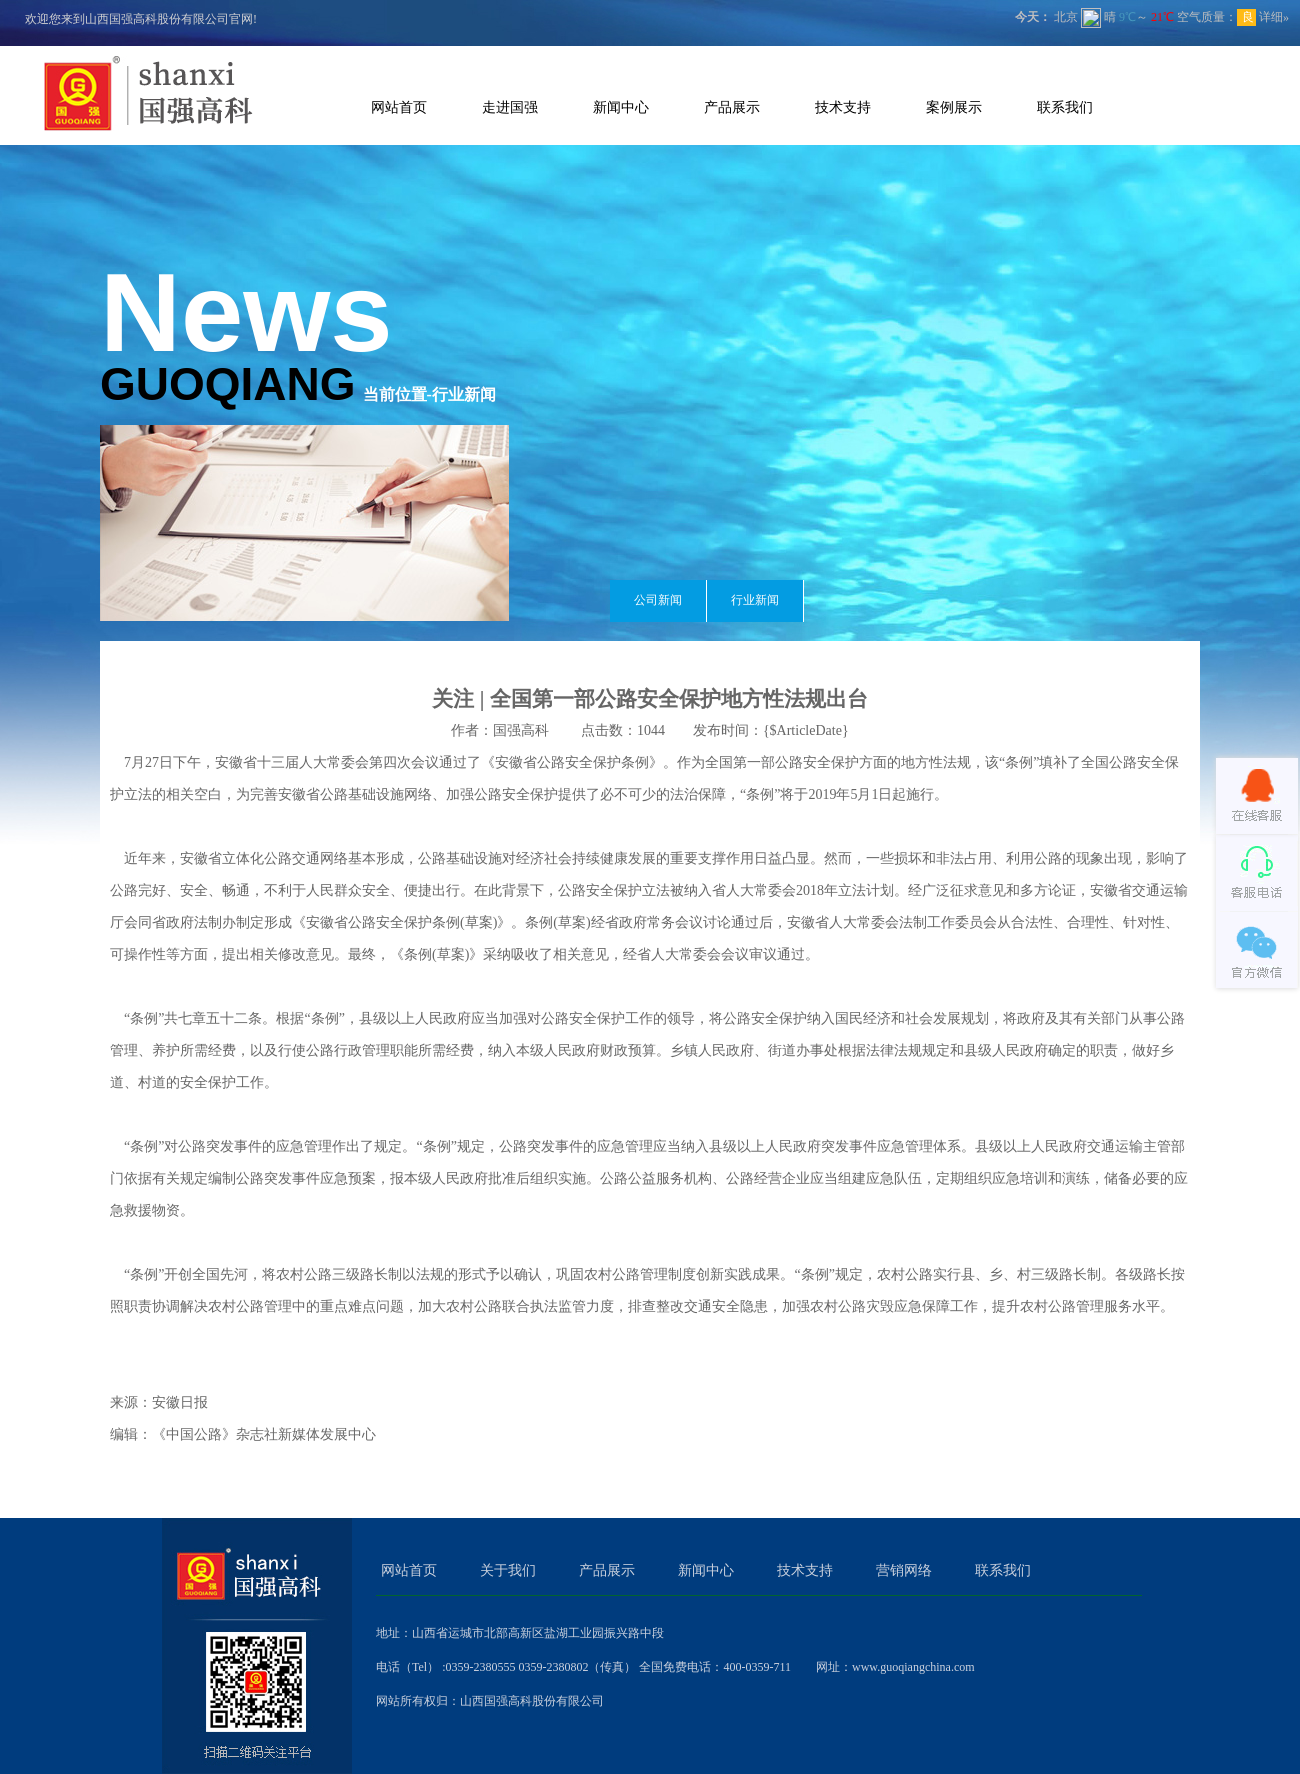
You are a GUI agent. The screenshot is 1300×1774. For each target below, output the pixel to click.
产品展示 (732, 107)
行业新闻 (755, 600)
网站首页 (399, 107)
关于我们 (508, 1570)
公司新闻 (658, 600)
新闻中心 (621, 107)
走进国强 (510, 107)
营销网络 (904, 1570)
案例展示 (954, 107)
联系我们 (1065, 107)
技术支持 (843, 107)
